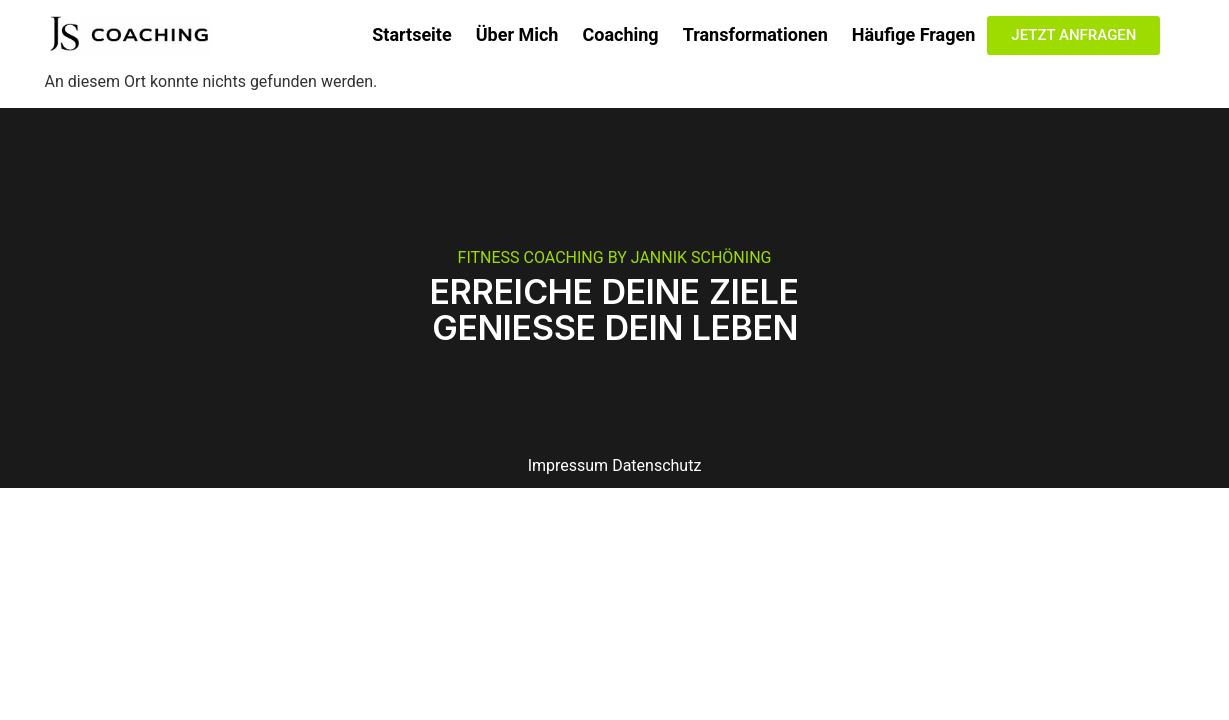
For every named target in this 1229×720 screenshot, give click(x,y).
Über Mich (517, 34)
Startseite (411, 34)
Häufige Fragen (914, 34)
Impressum (568, 465)
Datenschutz (656, 465)
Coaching (620, 34)
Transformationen (755, 34)
